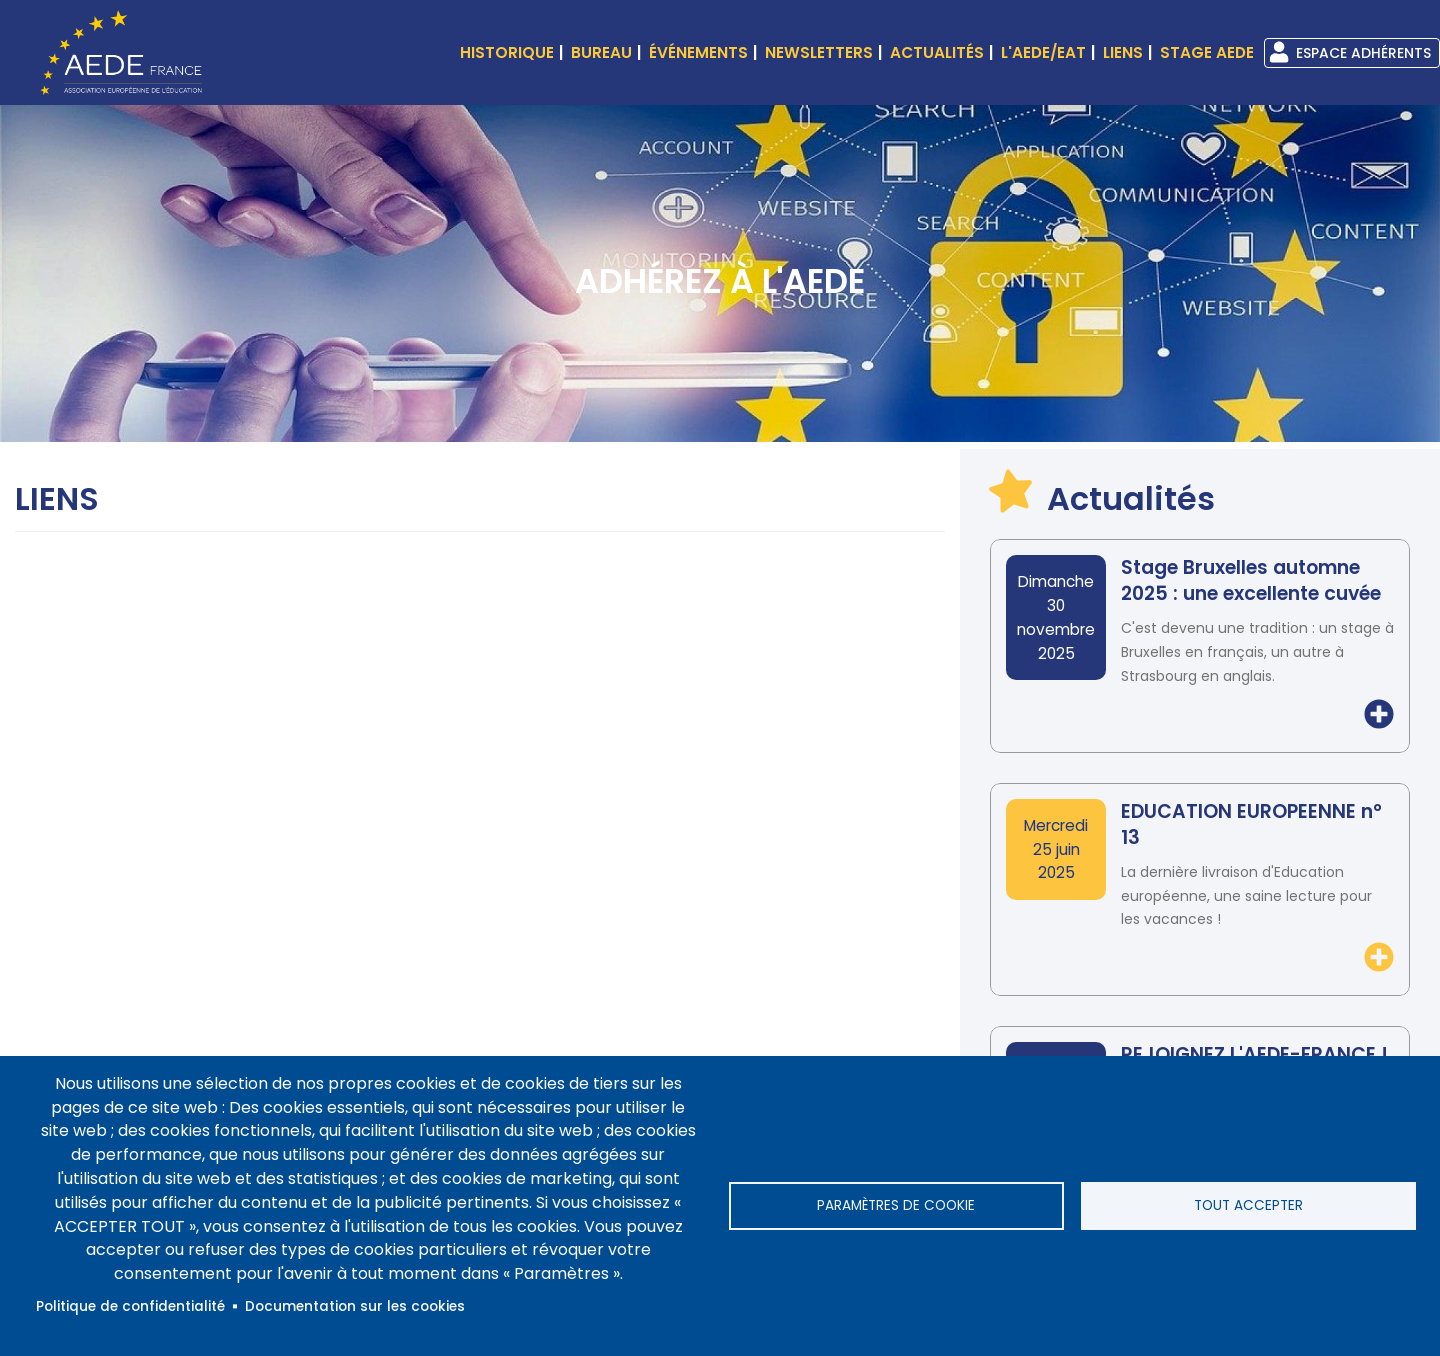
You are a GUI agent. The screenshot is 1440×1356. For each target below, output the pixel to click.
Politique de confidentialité (130, 1306)
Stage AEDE (1207, 52)
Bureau (601, 52)
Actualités (937, 52)
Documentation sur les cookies (355, 1306)
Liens (1123, 52)
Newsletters (819, 52)
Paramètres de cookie (896, 1205)
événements (698, 52)
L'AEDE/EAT (1043, 52)
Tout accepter (1248, 1205)
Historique (507, 52)
